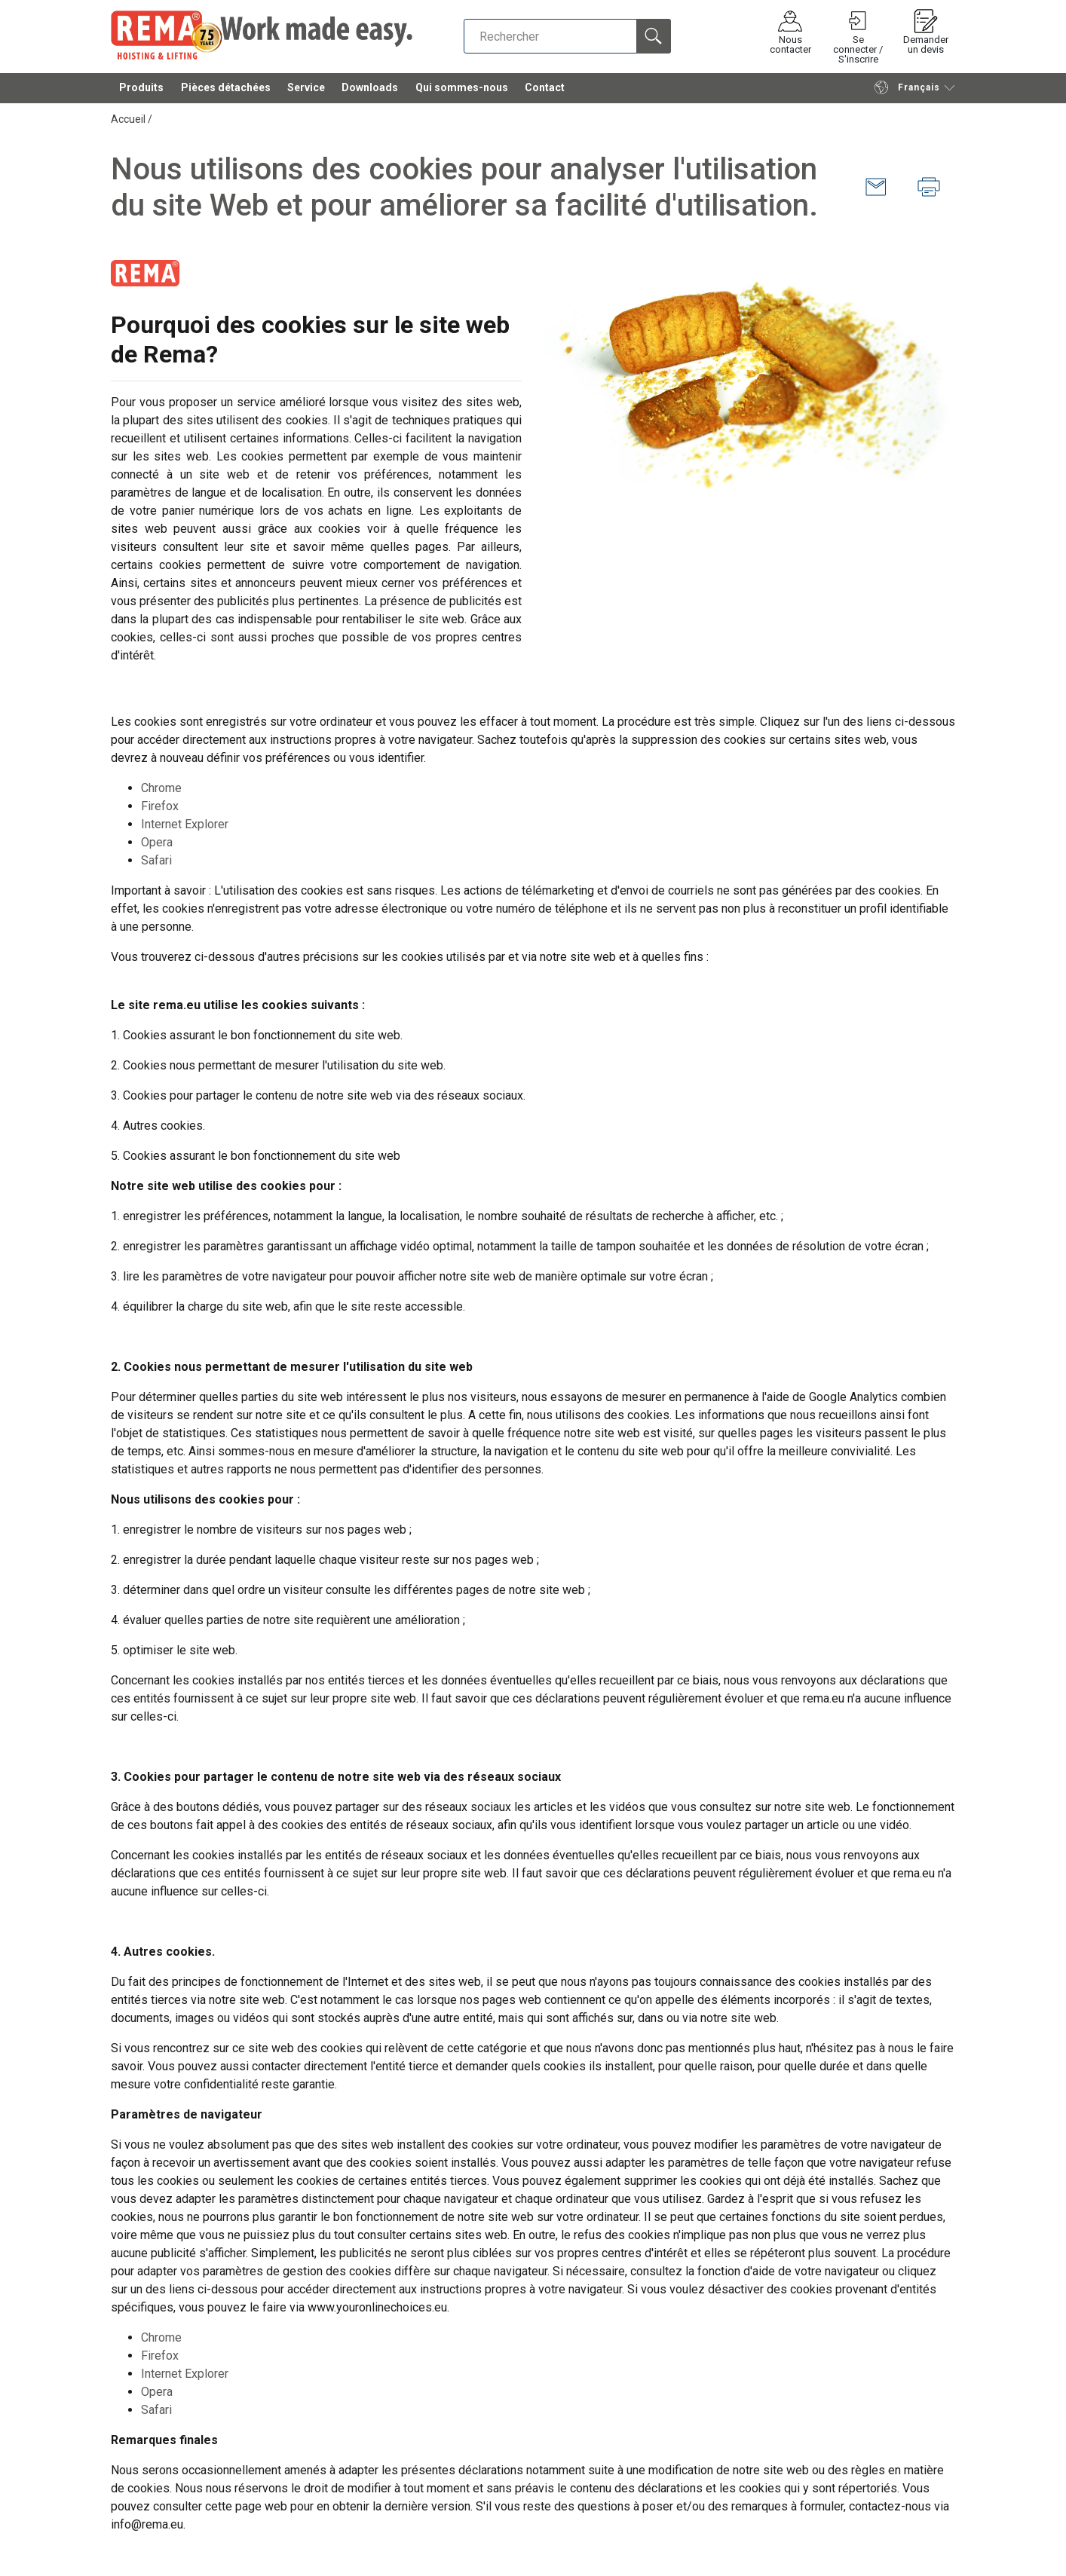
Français (907, 90)
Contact (545, 90)
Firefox (160, 806)
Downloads (370, 90)
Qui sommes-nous (461, 90)
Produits (141, 90)
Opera (157, 842)
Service (306, 90)
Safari (156, 860)
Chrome (161, 788)
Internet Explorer (184, 824)
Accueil (128, 119)
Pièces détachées (226, 90)
